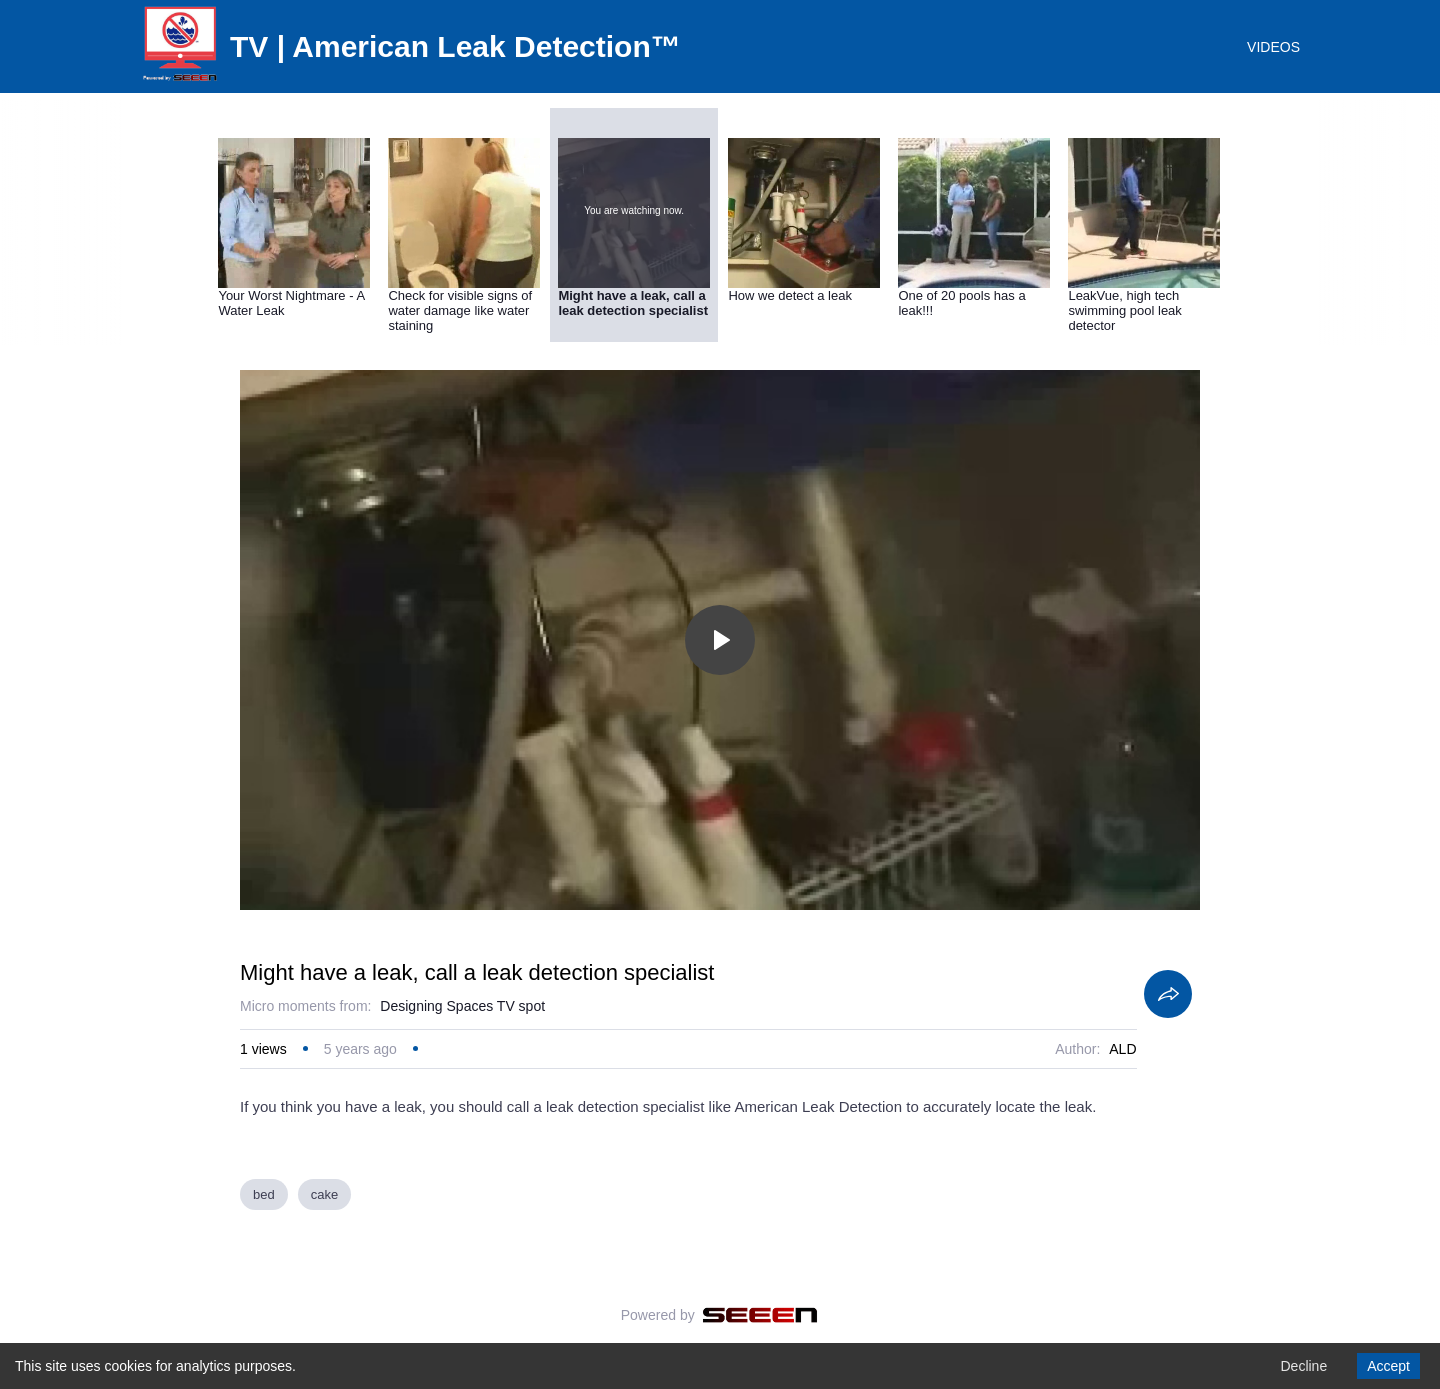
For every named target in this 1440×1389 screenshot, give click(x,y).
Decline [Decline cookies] (1303, 1366)
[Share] (1168, 994)
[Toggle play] (720, 640)
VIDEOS (1273, 47)
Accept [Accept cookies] (1388, 1366)
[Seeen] (760, 1315)
